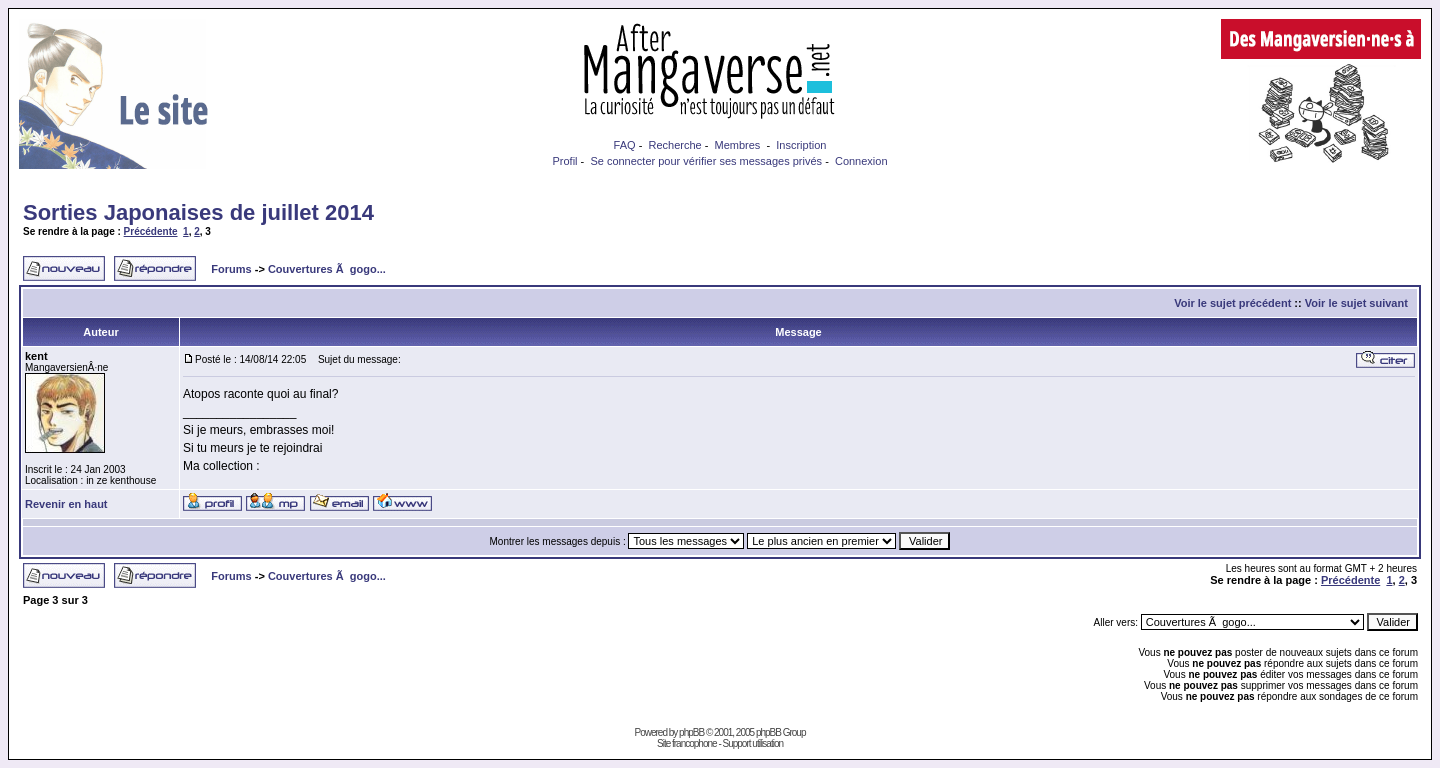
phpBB (691, 732)
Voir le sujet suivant (1356, 303)
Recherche (674, 145)
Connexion (861, 161)
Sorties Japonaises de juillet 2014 (198, 212)
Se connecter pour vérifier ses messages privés (706, 161)
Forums (231, 269)
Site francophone (687, 743)
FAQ (625, 145)
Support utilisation (753, 743)
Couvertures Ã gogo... (327, 269)
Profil (564, 161)
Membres (738, 145)
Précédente (151, 231)
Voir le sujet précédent (1232, 303)
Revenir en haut (66, 504)
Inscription (801, 145)
